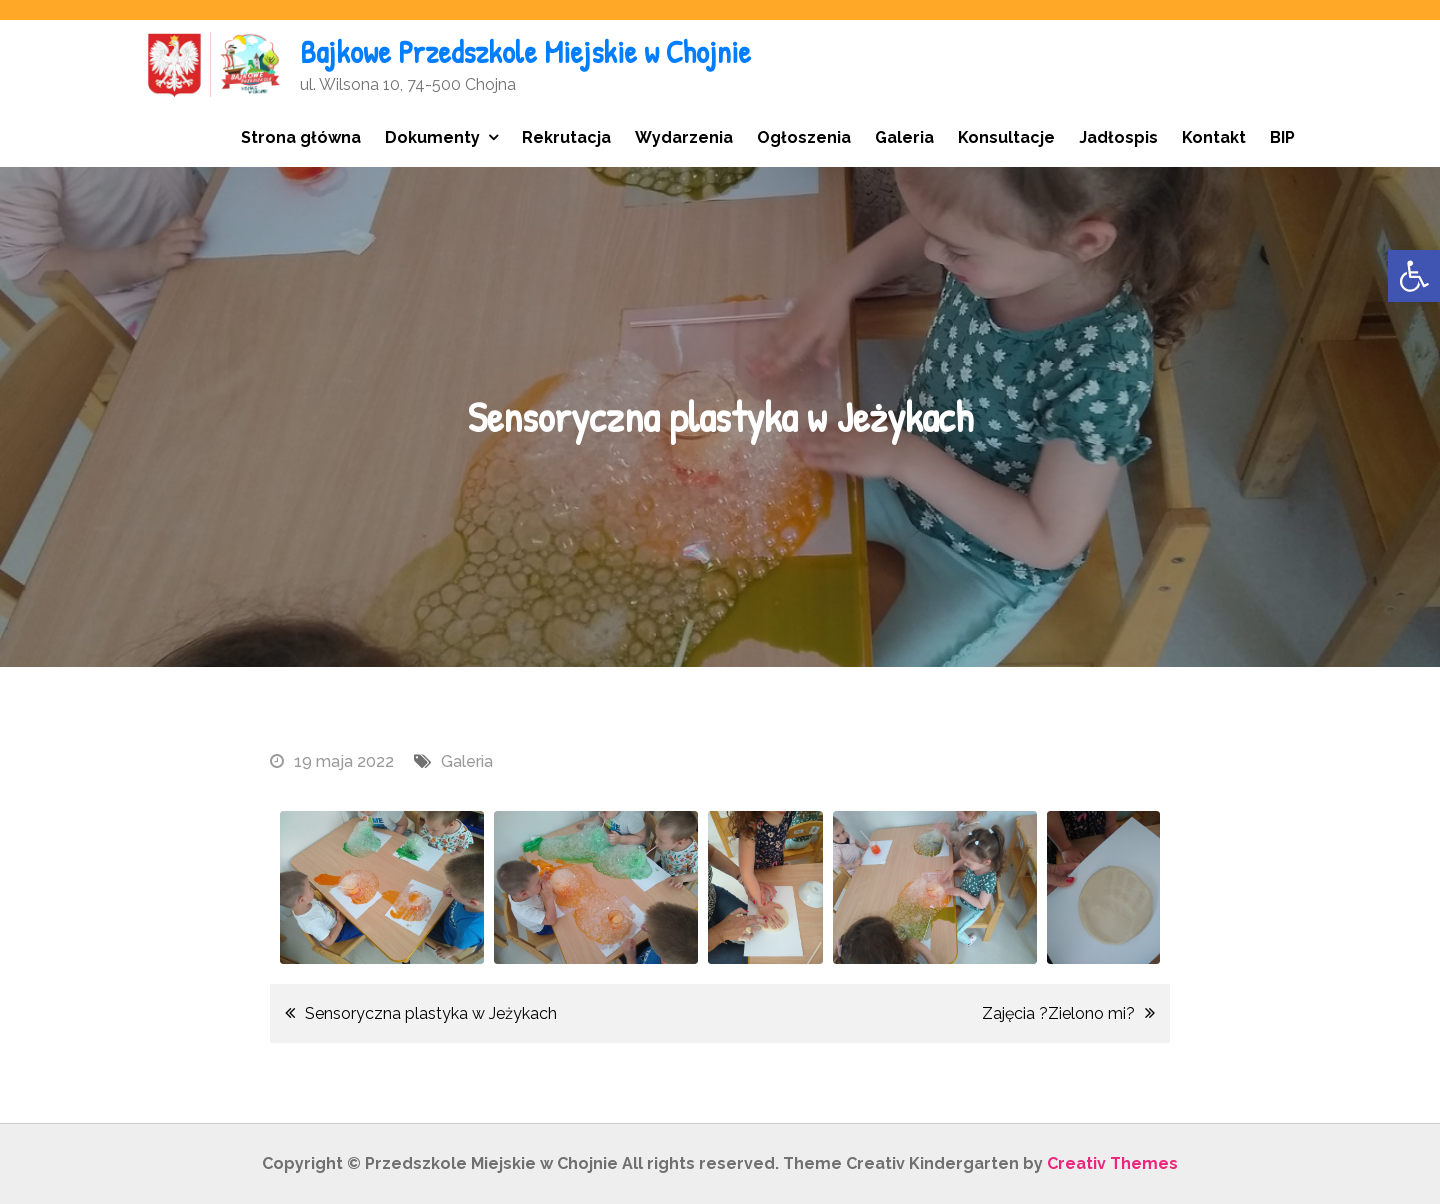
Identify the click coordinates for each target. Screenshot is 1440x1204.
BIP (1282, 137)
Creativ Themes (1112, 1163)
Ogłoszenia (804, 137)
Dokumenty (432, 137)
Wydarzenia (684, 137)
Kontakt (1214, 137)
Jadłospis (1118, 137)
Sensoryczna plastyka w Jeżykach (431, 1013)
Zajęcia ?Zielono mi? (1058, 1013)
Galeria (904, 137)
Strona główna (301, 137)
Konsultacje (1006, 137)
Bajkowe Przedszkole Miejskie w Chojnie (528, 51)
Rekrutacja (566, 137)
